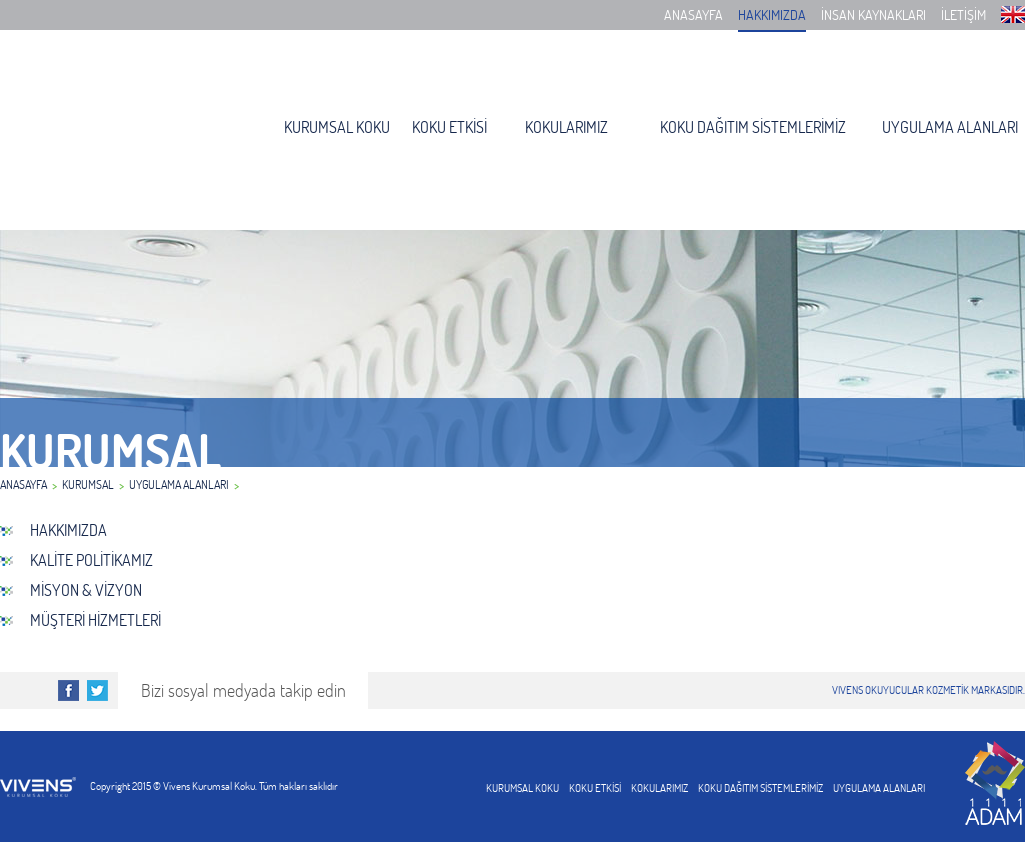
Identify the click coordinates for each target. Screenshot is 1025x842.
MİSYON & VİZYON (86, 590)
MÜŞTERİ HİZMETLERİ (95, 620)
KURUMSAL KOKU (337, 127)
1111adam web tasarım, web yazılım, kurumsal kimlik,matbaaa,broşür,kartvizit (995, 783)
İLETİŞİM (963, 15)
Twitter (97, 690)
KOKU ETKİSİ (449, 127)
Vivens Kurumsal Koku (106, 132)
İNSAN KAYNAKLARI (873, 15)
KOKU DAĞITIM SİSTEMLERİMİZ (753, 127)
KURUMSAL (88, 484)
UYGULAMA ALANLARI (950, 127)
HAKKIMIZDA (772, 15)
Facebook (68, 690)
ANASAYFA (693, 15)
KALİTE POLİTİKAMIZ (91, 560)
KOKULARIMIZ (566, 127)
